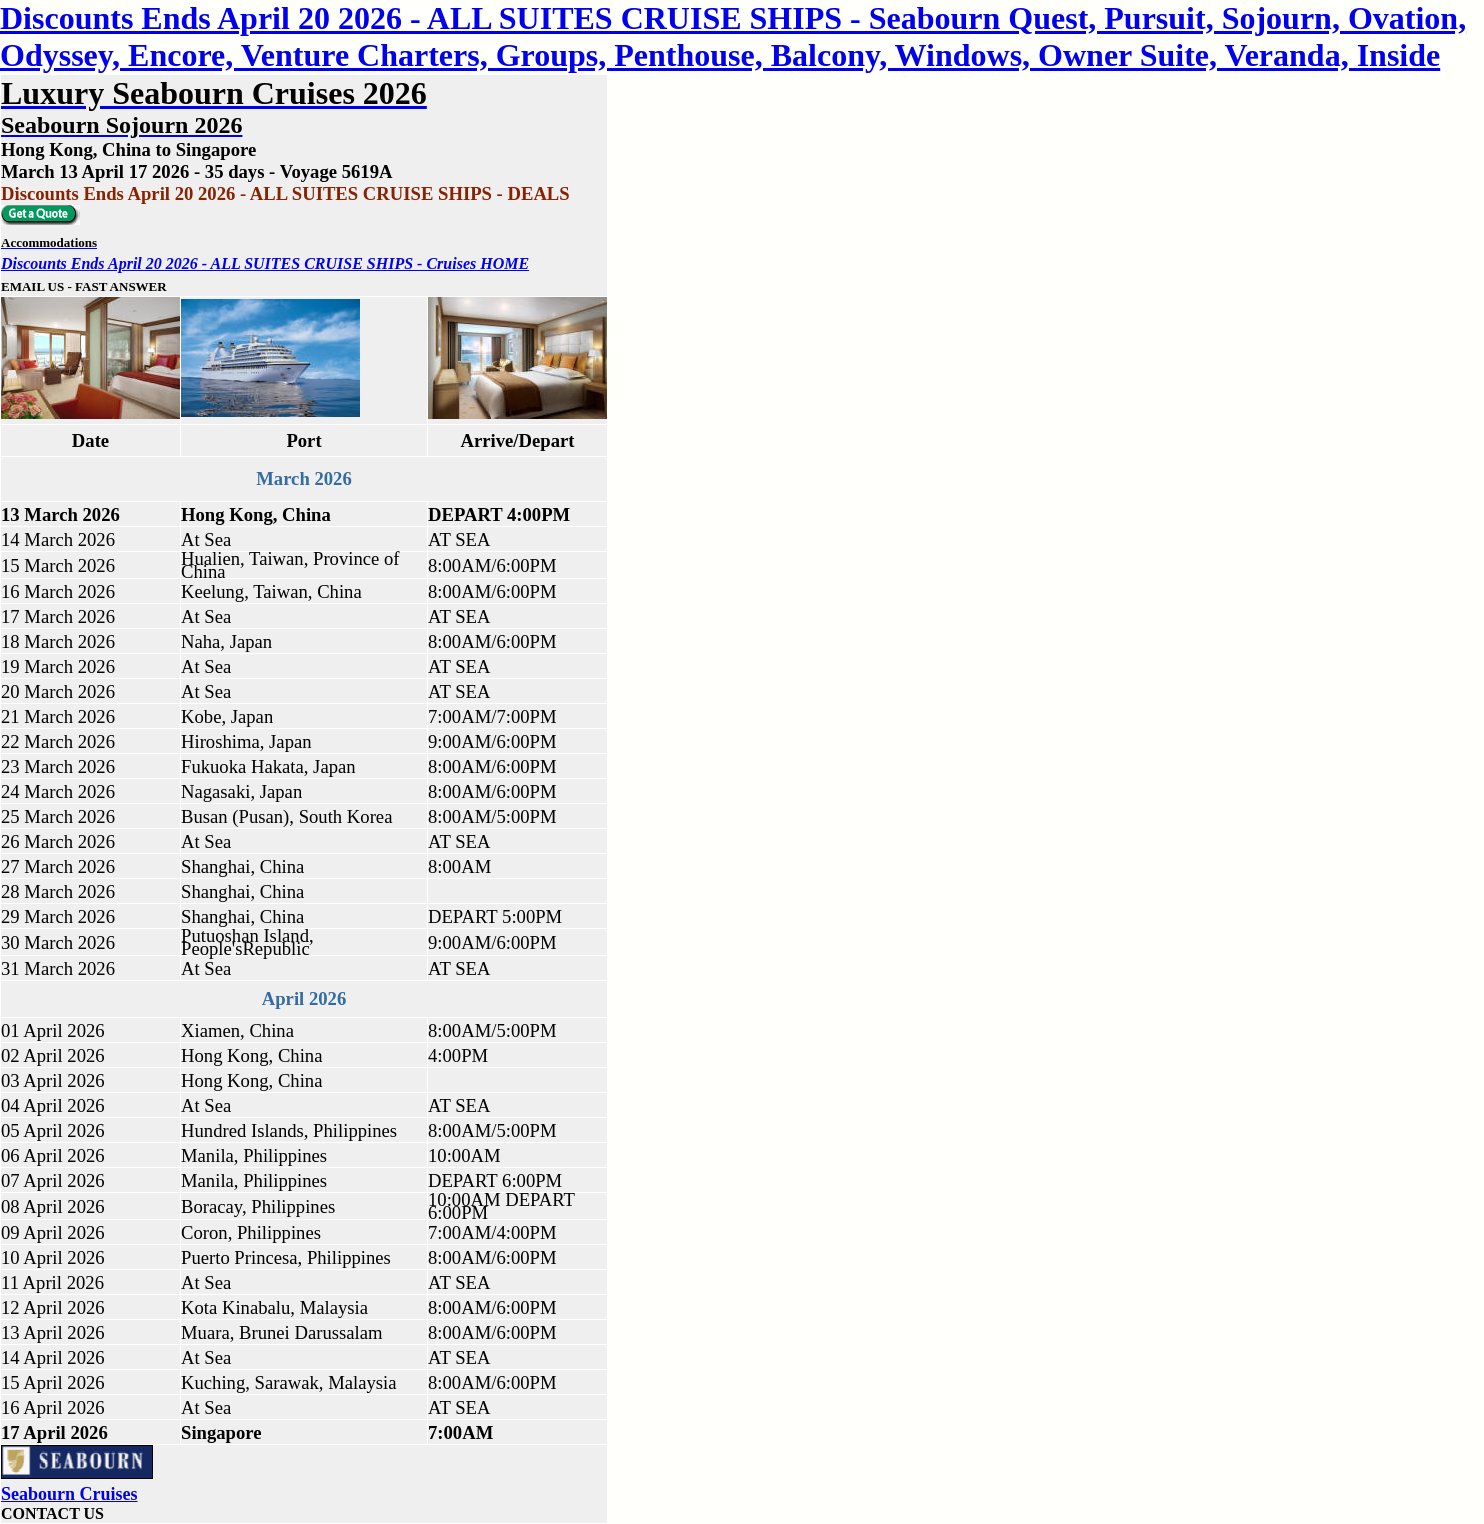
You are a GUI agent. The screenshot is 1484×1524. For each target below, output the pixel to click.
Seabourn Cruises (69, 1494)
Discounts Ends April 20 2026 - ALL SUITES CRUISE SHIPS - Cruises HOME (265, 263)
